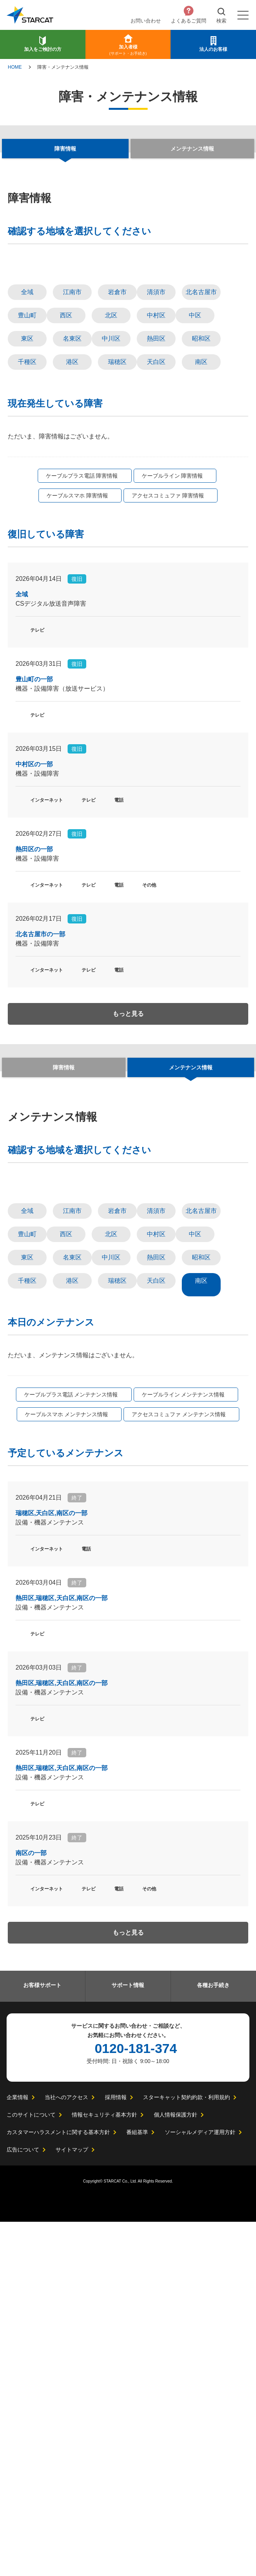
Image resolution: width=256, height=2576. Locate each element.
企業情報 (17, 2451)
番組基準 (137, 2486)
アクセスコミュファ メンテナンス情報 (178, 1762)
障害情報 (64, 1242)
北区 (111, 488)
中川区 (111, 511)
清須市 (156, 465)
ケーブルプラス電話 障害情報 (82, 649)
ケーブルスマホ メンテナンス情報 (67, 1762)
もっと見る (128, 1188)
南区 (201, 535)
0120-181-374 (136, 2402)
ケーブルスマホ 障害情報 (77, 668)
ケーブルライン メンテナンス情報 (183, 1742)
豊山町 (27, 488)
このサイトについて (31, 2469)
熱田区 (156, 511)
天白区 (156, 535)
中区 (195, 488)
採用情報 (115, 2451)
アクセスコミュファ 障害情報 (167, 668)
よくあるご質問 (188, 20)
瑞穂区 (117, 535)
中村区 (156, 488)
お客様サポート (42, 2338)
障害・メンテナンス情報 (63, 67)
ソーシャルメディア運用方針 (200, 2486)
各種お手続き (213, 2338)
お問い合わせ (146, 20)
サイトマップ (72, 2504)
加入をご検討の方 (42, 49)
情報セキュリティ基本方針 (104, 2469)
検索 (221, 20)
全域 (27, 465)
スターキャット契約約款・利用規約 (186, 2451)
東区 (27, 511)
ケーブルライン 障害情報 (172, 649)
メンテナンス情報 (192, 149)
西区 (66, 488)
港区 (72, 535)
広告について (23, 2504)
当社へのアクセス (66, 2451)
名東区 (72, 511)
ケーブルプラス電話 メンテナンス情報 (71, 1742)
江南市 (72, 465)
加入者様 (128, 50)
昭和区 (201, 511)
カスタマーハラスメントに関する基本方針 (58, 2486)
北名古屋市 (201, 465)
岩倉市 (117, 465)
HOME (15, 67)
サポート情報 (127, 2338)
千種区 (27, 535)
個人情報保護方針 (175, 2469)
